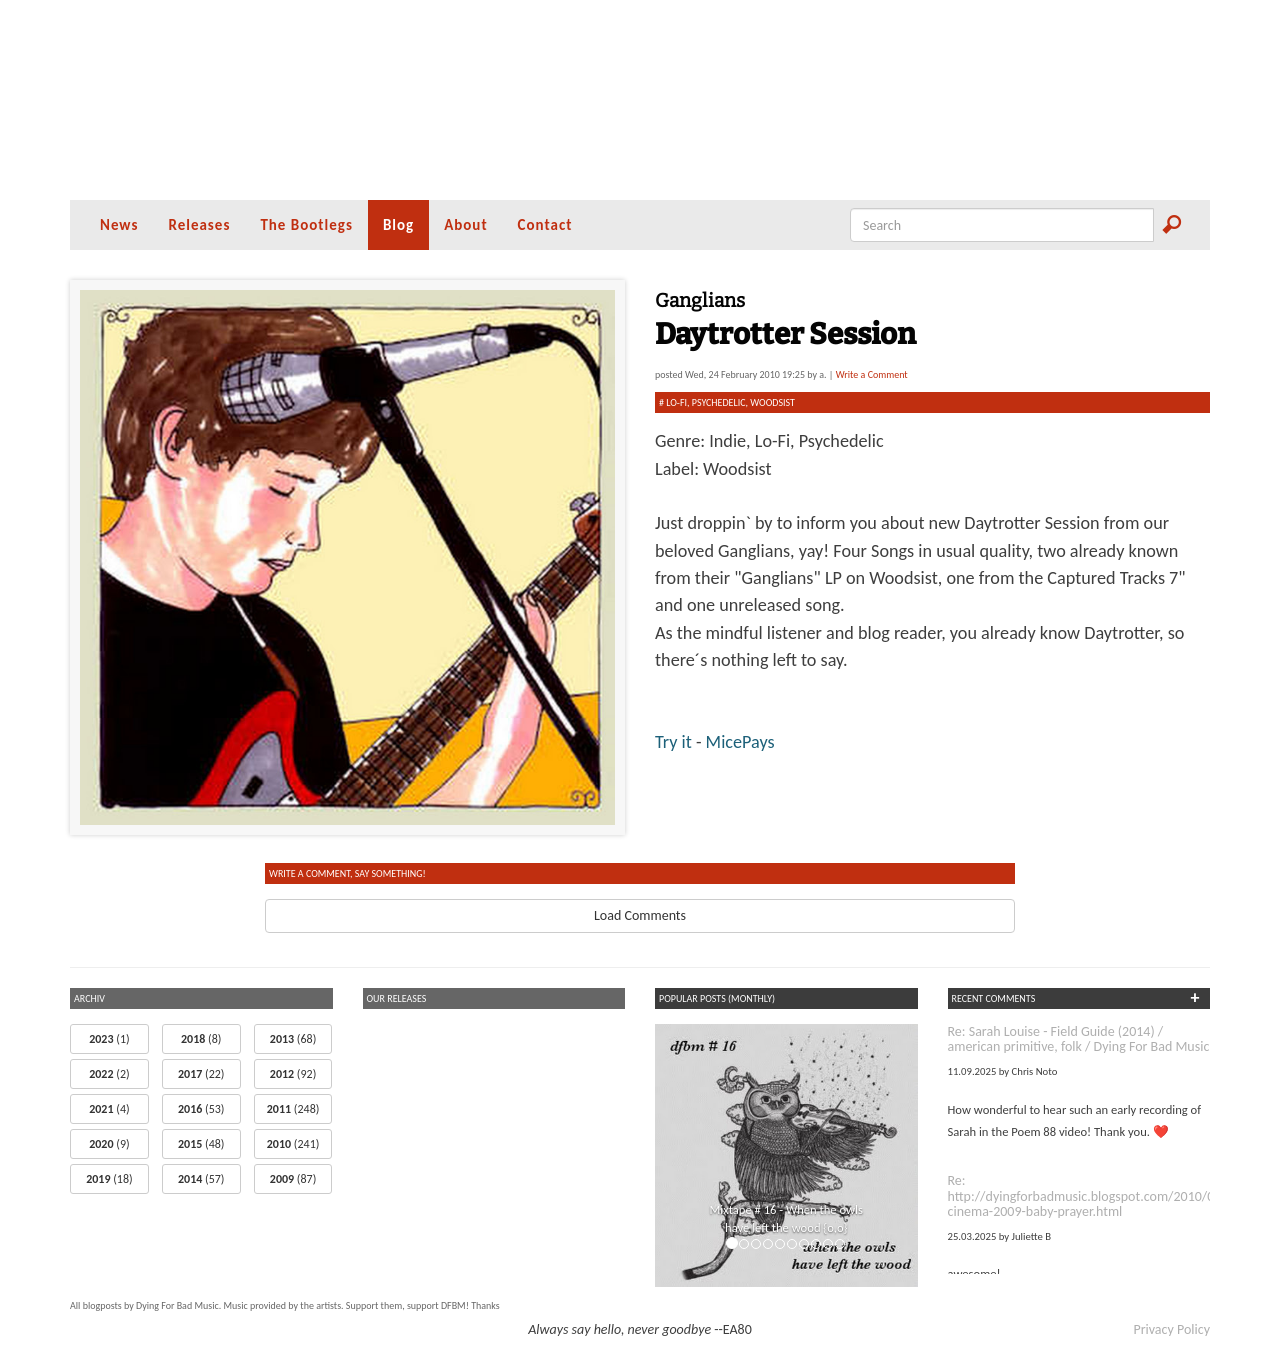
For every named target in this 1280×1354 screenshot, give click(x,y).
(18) (109, 1179)
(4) (109, 1109)
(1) (109, 1039)
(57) (201, 1179)
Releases (199, 225)
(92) (293, 1074)
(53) (201, 1109)
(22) (201, 1074)
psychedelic (719, 402)
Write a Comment (872, 374)
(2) (109, 1074)
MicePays (740, 742)
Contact (545, 225)
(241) (293, 1144)
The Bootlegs (306, 225)
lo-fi (676, 402)
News (119, 225)
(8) (201, 1039)
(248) (293, 1109)
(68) (293, 1039)
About (465, 225)
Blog (398, 225)
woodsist (772, 402)
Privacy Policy (1171, 1329)
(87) (293, 1179)
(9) (109, 1144)
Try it (675, 742)
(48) (201, 1144)
